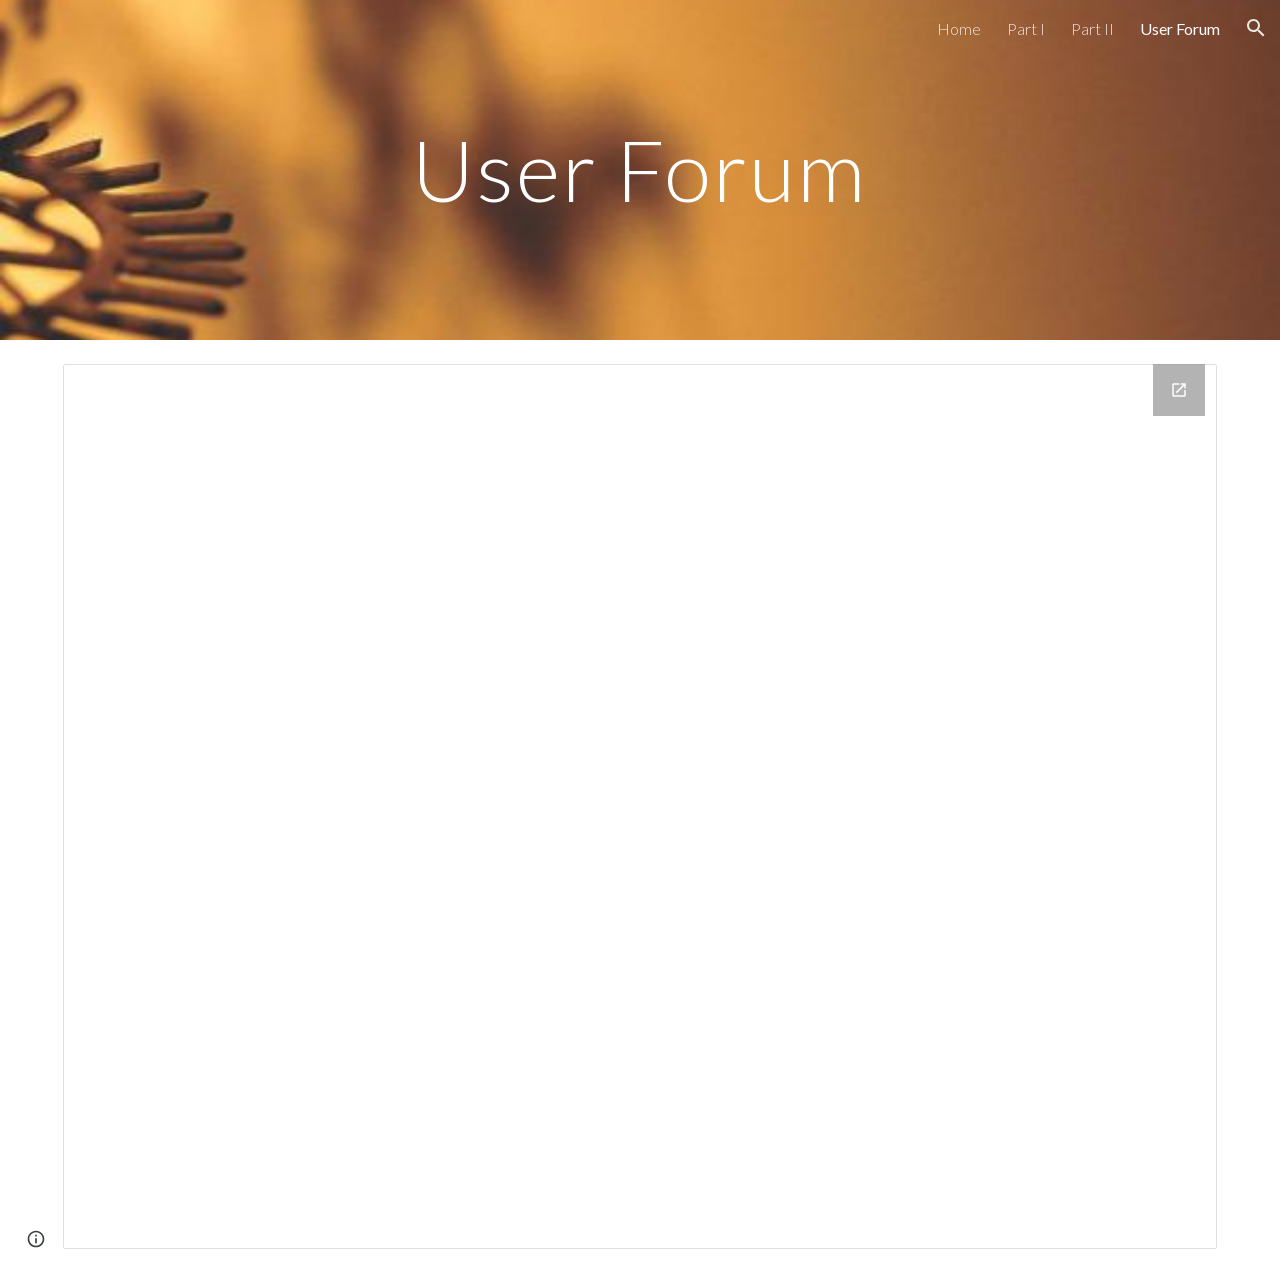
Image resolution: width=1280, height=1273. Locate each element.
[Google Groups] (640, 806)
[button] (1256, 28)
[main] (640, 169)
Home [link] (959, 28)
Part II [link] (1092, 28)
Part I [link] (1026, 28)
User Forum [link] (1180, 28)
